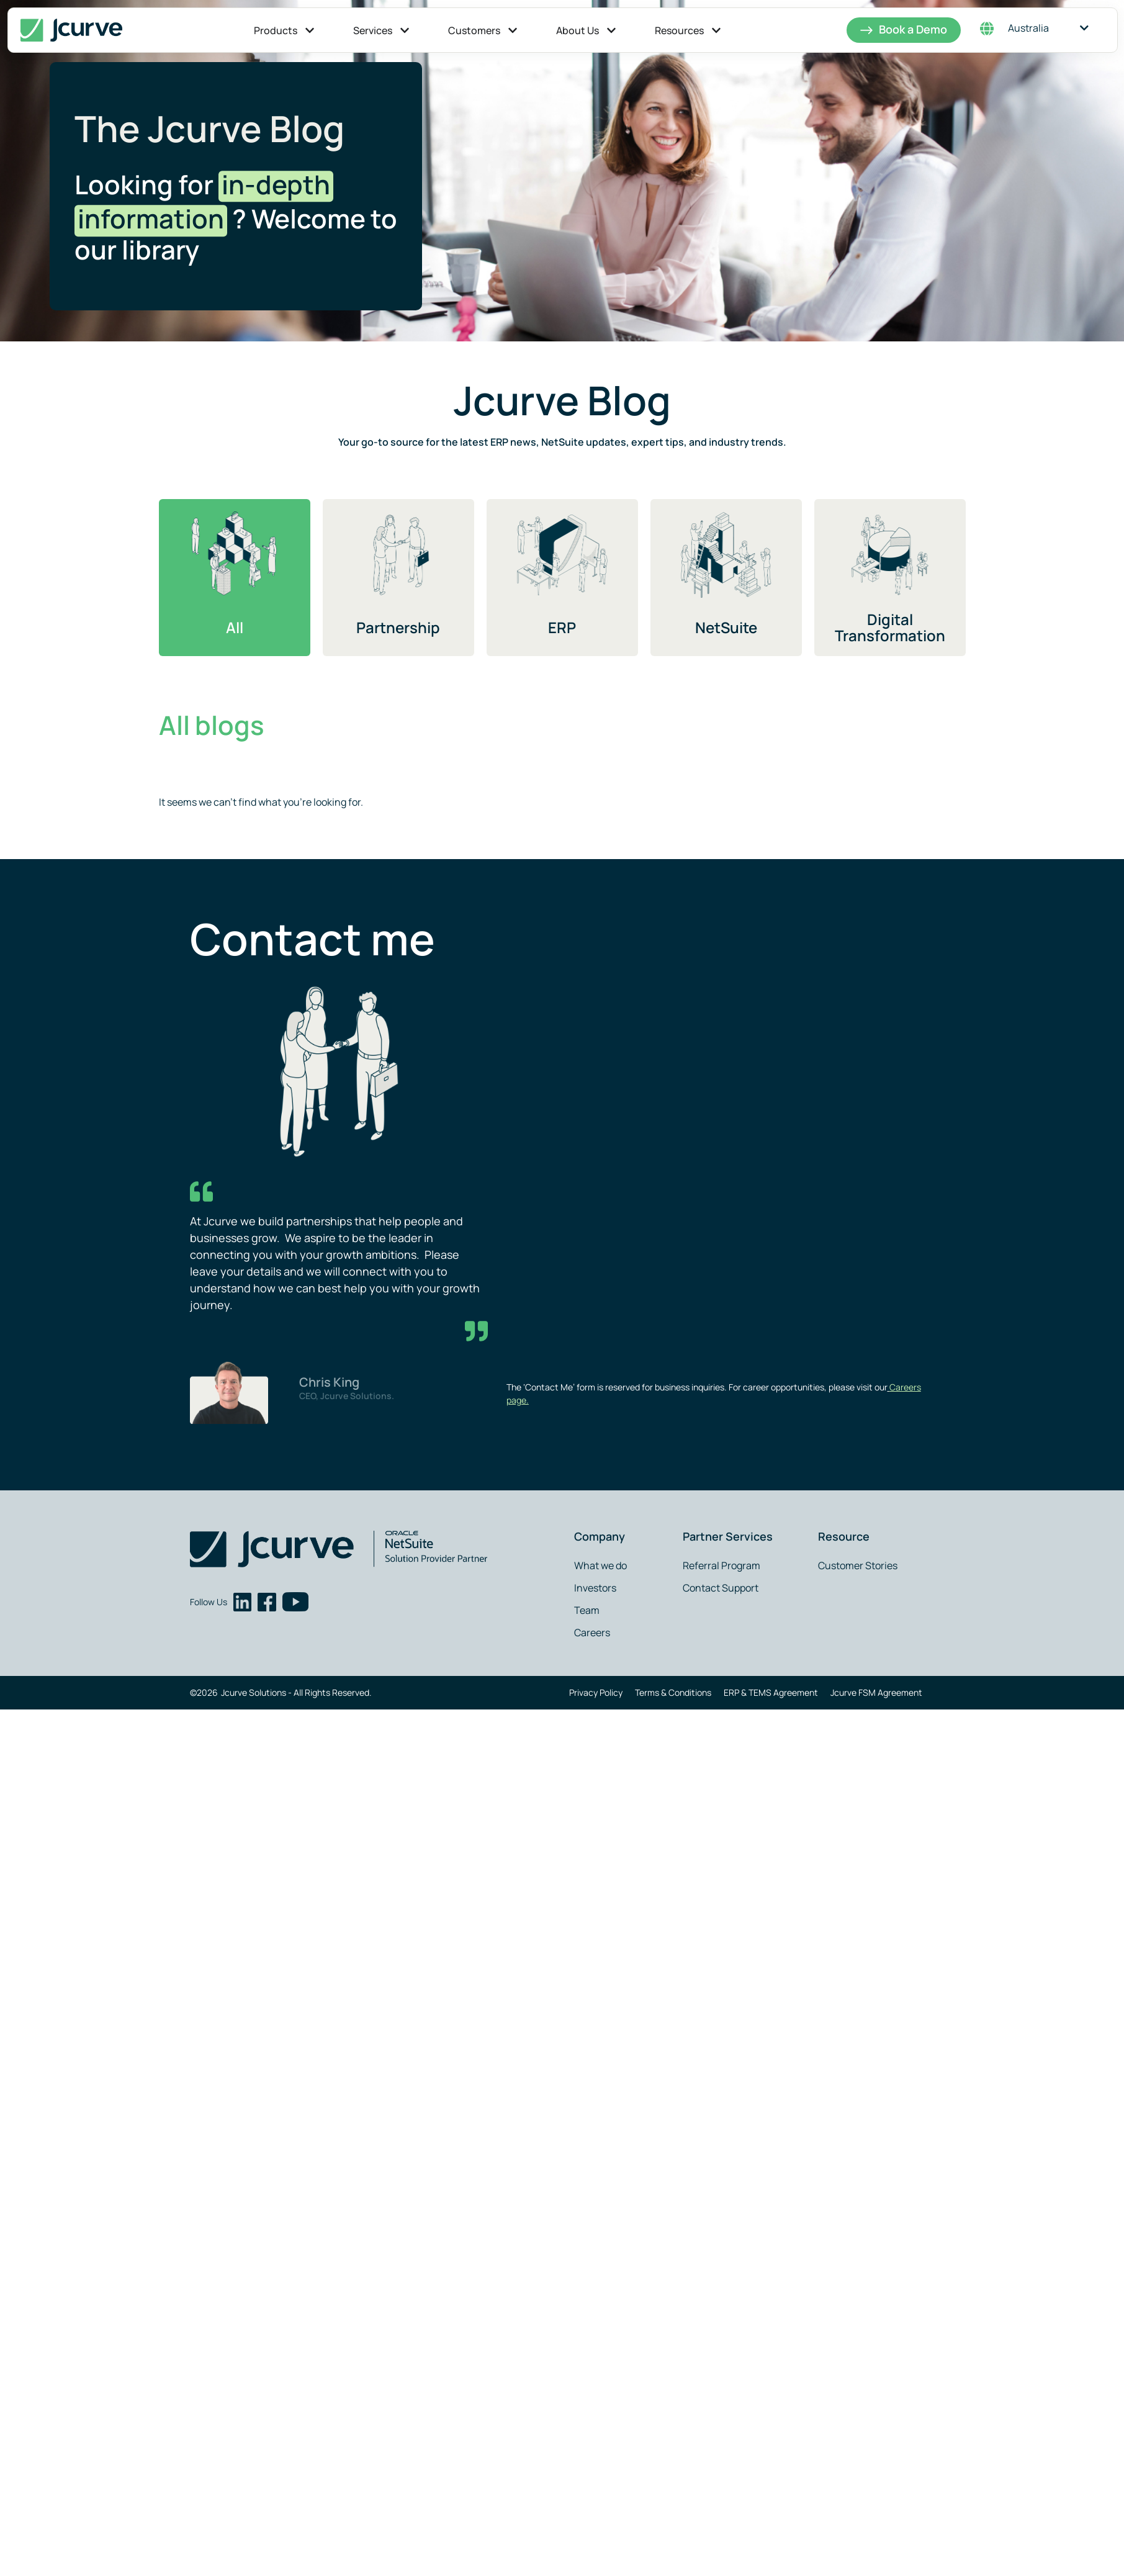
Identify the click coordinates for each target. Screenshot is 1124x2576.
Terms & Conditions (673, 1692)
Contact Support (720, 1588)
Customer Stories (857, 1565)
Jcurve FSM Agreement (876, 1692)
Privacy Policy (596, 1692)
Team (587, 1610)
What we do (600, 1565)
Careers (592, 1632)
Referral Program (721, 1565)
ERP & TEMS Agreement (771, 1692)
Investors (595, 1588)
